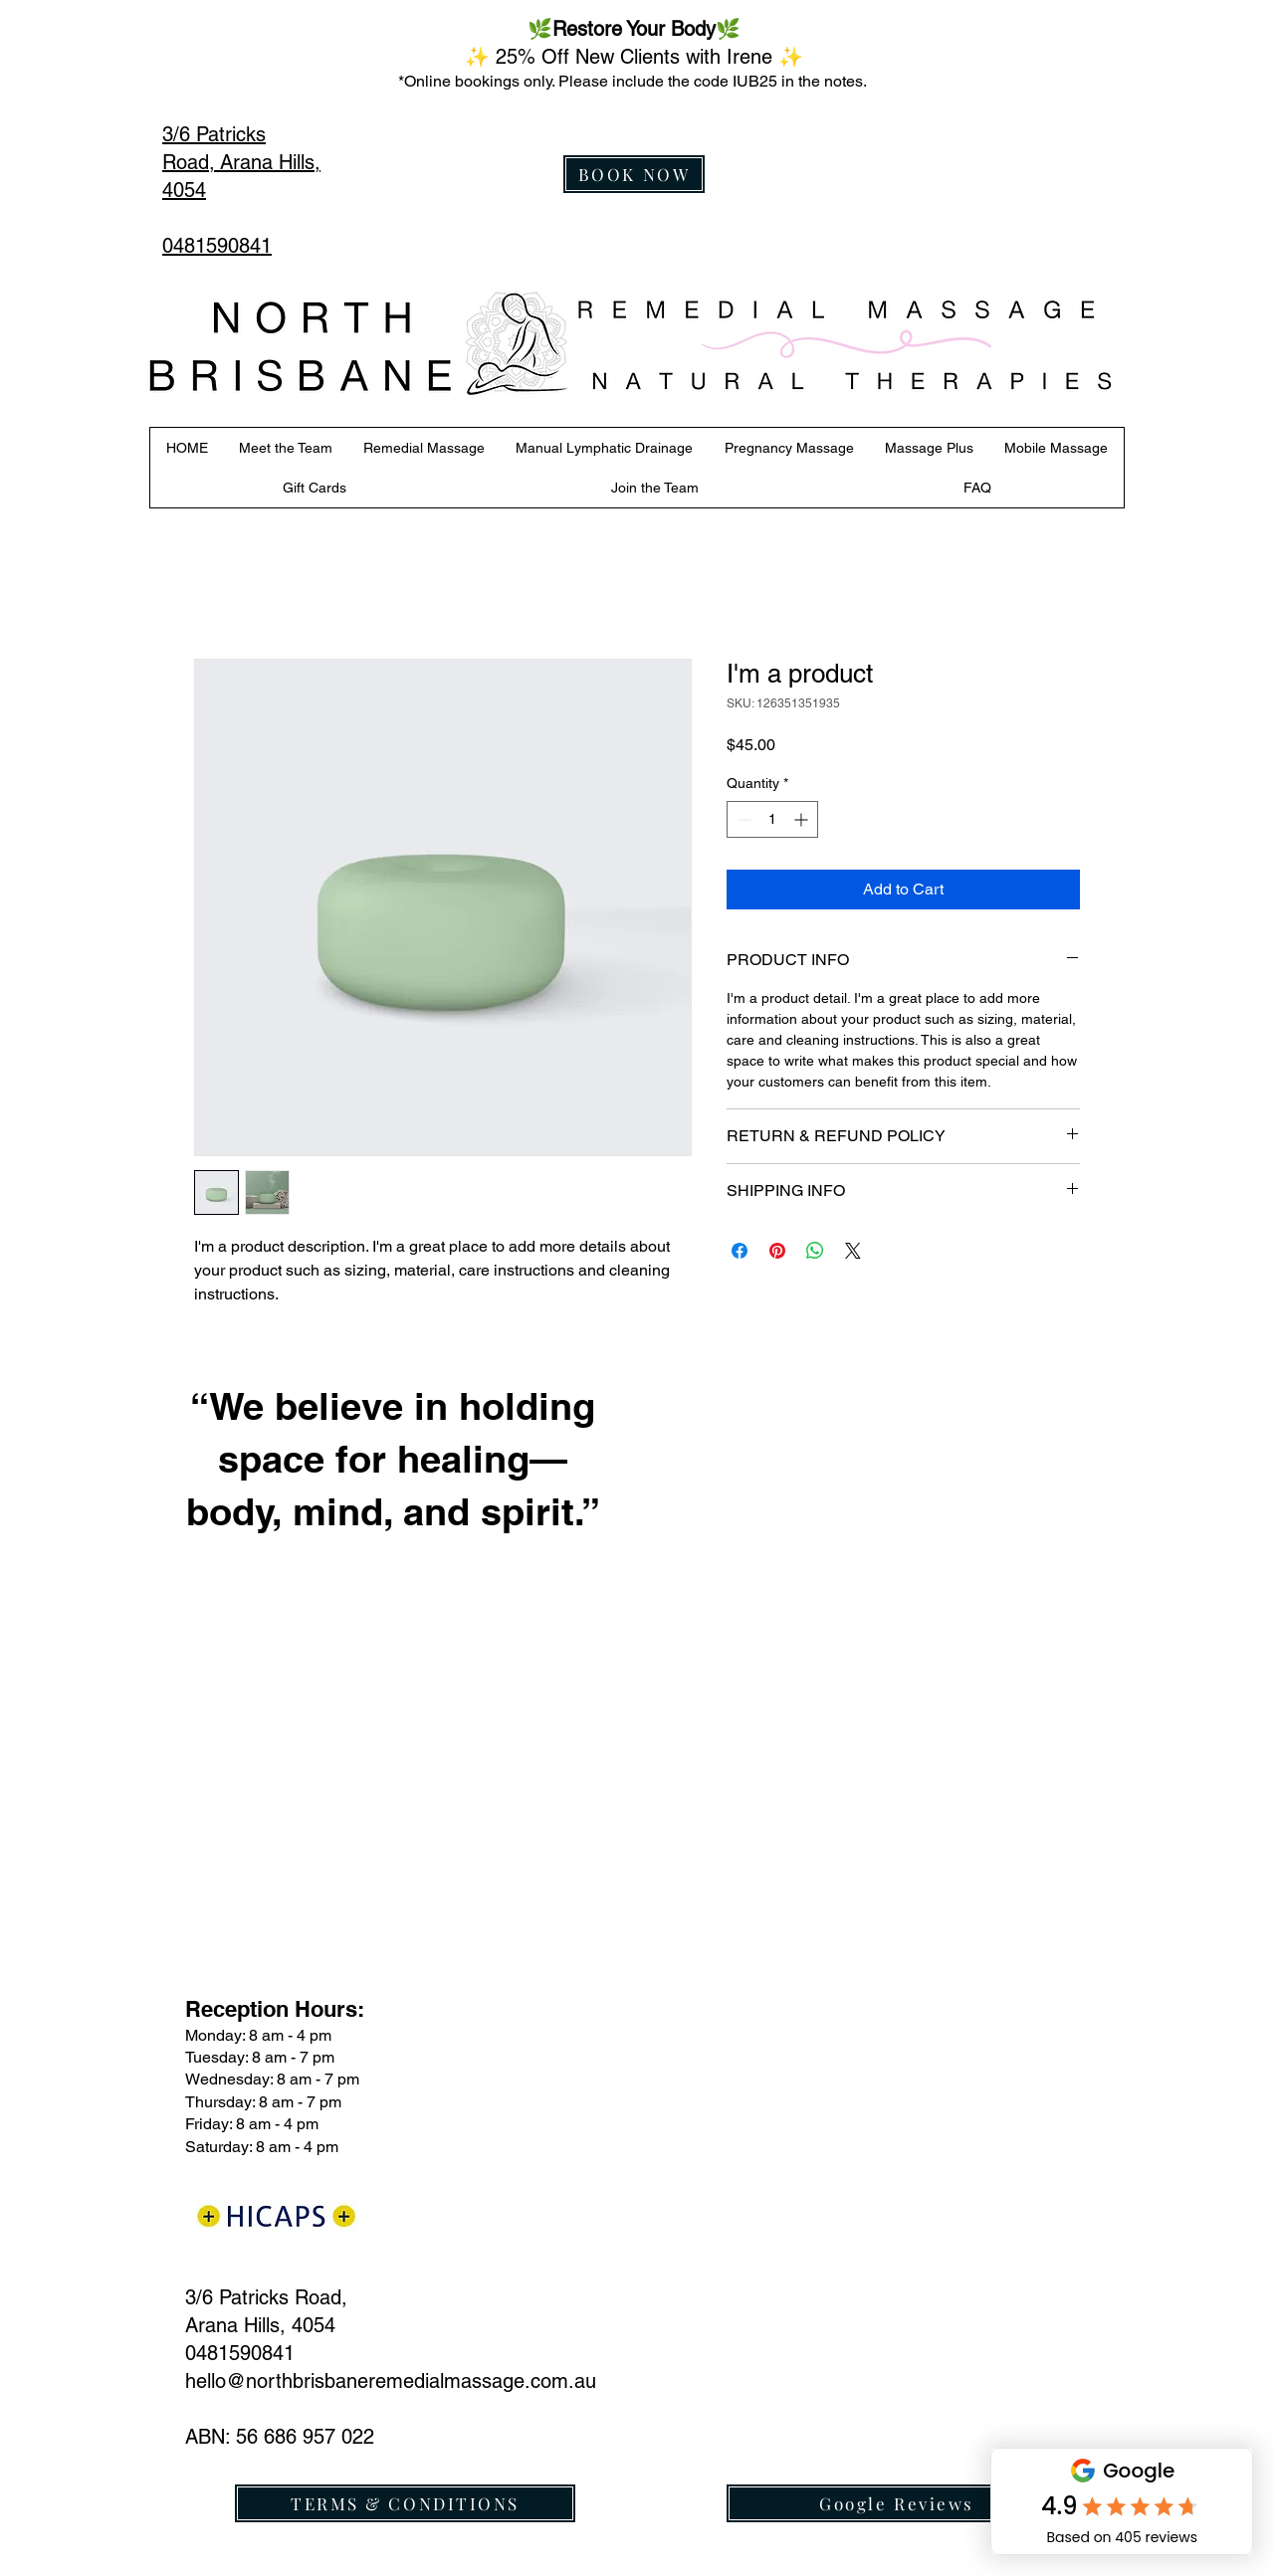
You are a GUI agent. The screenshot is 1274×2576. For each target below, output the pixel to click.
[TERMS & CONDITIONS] (405, 2503)
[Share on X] (853, 1251)
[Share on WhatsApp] (815, 1251)
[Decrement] (742, 819)
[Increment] (802, 819)
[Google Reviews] (897, 2503)
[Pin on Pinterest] (777, 1251)
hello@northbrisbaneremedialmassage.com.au (390, 2381)
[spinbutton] (772, 819)
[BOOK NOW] (634, 174)
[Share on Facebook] (739, 1251)
